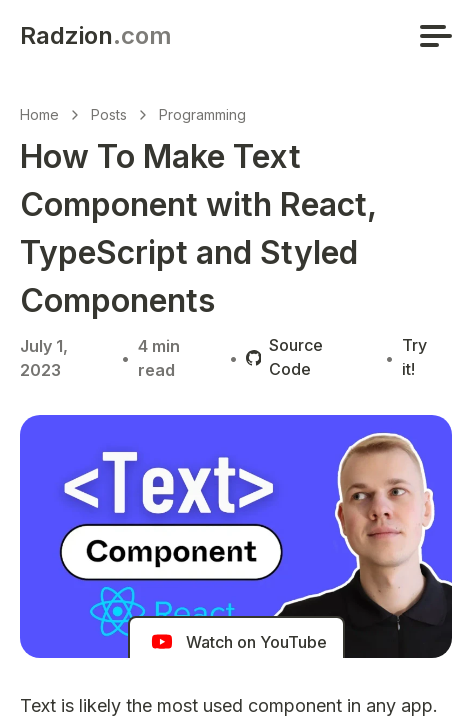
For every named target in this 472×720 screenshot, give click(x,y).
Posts (109, 114)
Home (39, 114)
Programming (202, 114)
